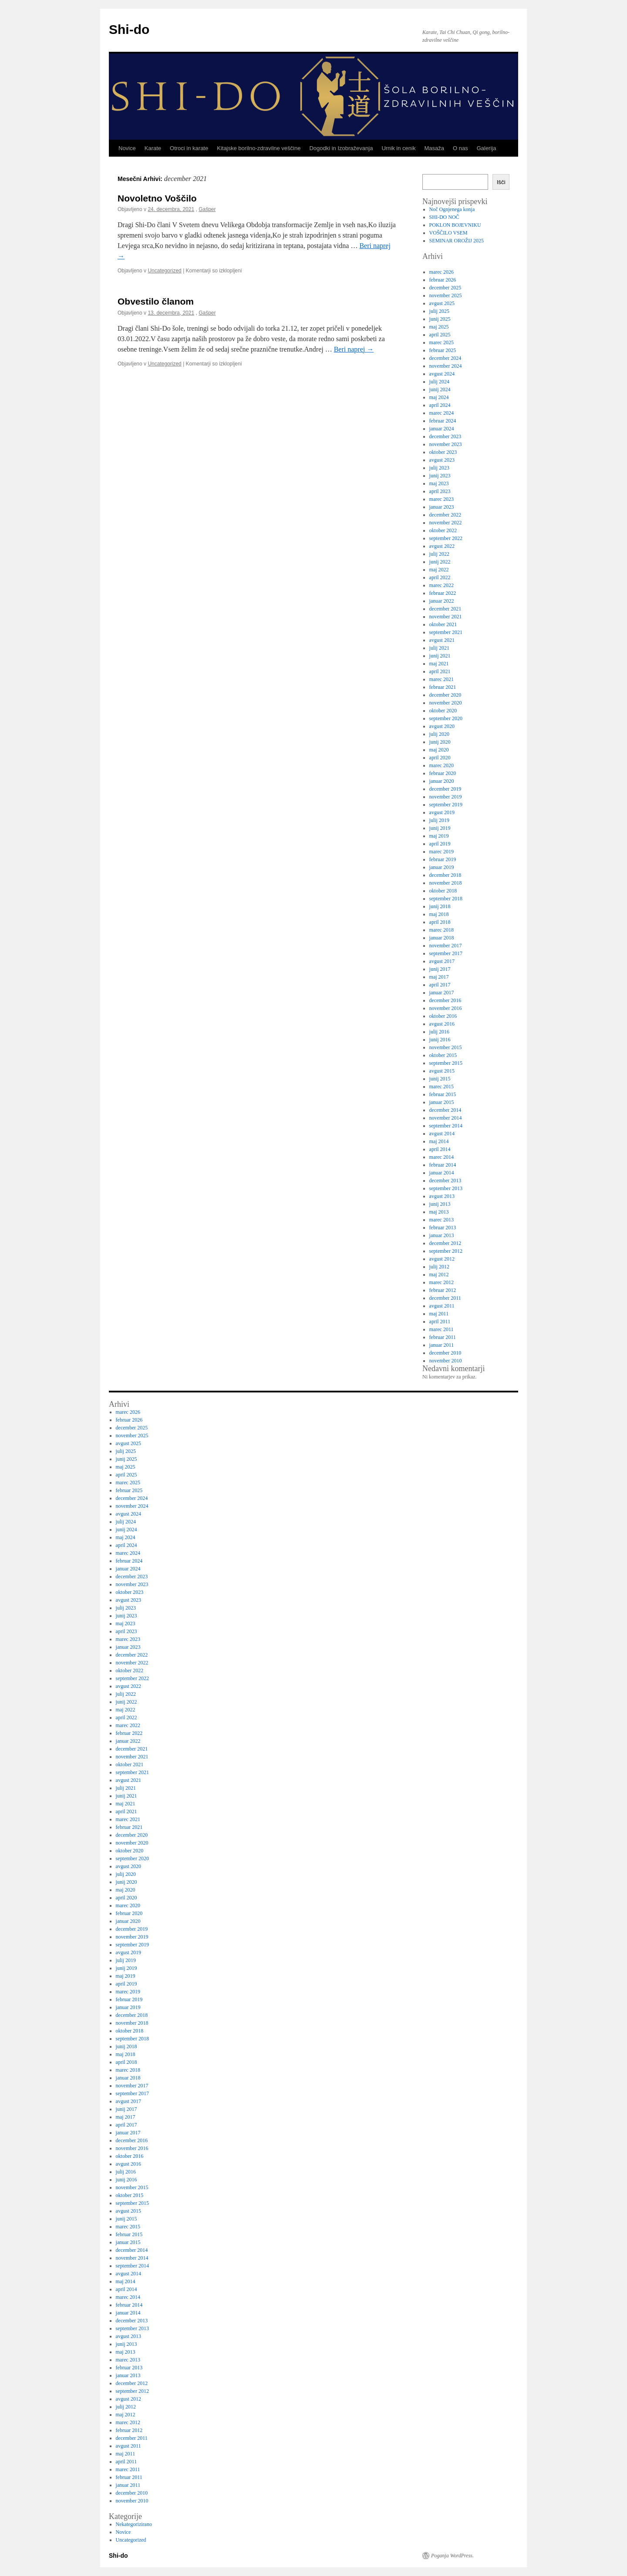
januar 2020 (441, 781)
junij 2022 (440, 562)
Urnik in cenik (398, 148)
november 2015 (445, 1047)
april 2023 (440, 491)
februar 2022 (442, 593)
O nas (460, 148)
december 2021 (445, 609)
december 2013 (445, 1180)
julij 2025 (439, 311)
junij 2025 (440, 319)
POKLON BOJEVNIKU (455, 225)
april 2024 (440, 405)
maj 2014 (439, 1141)
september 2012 (445, 1251)
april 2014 (440, 1149)
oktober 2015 (443, 1055)
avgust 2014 (442, 1133)
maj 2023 (439, 483)
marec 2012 (441, 1282)
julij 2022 (439, 554)
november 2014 (445, 1118)
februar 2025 (442, 350)
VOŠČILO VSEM (448, 233)
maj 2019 (439, 836)
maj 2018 (439, 914)
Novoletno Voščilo (157, 198)
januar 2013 (441, 1235)
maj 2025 (439, 327)
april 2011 (440, 1321)
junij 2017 (440, 969)
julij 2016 (439, 1032)
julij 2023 (439, 468)
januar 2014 (441, 1173)
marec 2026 (441, 272)
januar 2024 (441, 429)
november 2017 (445, 946)
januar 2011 (441, 1345)
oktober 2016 (443, 1016)
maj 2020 (439, 750)
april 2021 (440, 671)
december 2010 (445, 1353)
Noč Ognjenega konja (452, 209)
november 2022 (445, 523)
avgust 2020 (442, 726)
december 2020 (445, 695)
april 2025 (440, 335)
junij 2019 (440, 828)
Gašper (207, 209)
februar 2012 (442, 1290)
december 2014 (445, 1110)
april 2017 (440, 985)
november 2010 (445, 1361)
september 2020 (445, 718)
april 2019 (440, 844)
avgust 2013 (442, 1196)
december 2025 (445, 288)
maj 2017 (439, 977)
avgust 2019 (442, 812)
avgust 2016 (442, 1024)
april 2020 (440, 758)
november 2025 (445, 295)
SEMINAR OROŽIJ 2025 (456, 241)
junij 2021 (440, 656)
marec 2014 (441, 1157)
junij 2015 (440, 1079)
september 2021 (445, 632)
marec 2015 (441, 1086)
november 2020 (445, 703)
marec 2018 (441, 930)
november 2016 (445, 1008)
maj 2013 (439, 1212)
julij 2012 (439, 1267)
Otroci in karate (189, 148)
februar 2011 (442, 1337)
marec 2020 (441, 765)
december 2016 (445, 1000)
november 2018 (445, 883)
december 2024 (445, 358)
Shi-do (129, 29)
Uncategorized (164, 271)
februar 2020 (442, 773)
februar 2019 (442, 859)
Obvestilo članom (156, 301)
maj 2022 (439, 570)
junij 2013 (440, 1204)
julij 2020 (439, 734)
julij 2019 (439, 820)
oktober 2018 (443, 891)
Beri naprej (354, 349)
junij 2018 (440, 906)
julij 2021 (439, 648)
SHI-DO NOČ (444, 217)
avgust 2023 (442, 460)
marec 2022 (441, 585)
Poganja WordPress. (452, 2556)
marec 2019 (441, 852)
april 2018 (440, 922)
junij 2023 (440, 476)
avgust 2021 (442, 640)
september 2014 (445, 1126)
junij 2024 (440, 389)
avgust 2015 (442, 1071)
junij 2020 (440, 742)
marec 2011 (441, 1329)
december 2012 (445, 1243)
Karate (153, 148)
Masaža (434, 148)
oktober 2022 (443, 530)
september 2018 (445, 899)
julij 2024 (439, 382)
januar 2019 (441, 867)
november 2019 (445, 797)
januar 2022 (441, 601)
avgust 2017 (442, 961)
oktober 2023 (443, 452)
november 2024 (445, 366)
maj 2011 (439, 1314)
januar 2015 (441, 1102)
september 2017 (445, 953)
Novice (127, 148)
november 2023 (445, 444)
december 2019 (445, 789)
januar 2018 (441, 938)
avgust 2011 (442, 1306)
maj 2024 (439, 397)
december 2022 (445, 515)
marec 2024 (441, 413)
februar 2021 (442, 687)
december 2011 (445, 1298)
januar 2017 (441, 992)
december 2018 (445, 875)
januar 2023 (441, 507)
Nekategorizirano (134, 2524)
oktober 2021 (443, 624)
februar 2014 (442, 1165)
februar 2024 (442, 421)
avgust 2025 (442, 303)
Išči (501, 182)
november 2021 (445, 617)
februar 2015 (442, 1094)
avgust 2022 (442, 546)
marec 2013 (441, 1220)
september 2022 (445, 538)
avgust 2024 (442, 374)
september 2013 (445, 1188)
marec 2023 (441, 499)
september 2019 (445, 805)
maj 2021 (439, 664)
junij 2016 (440, 1039)
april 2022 (440, 577)
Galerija (486, 148)
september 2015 (445, 1063)
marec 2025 (441, 342)
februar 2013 (442, 1227)
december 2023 (445, 436)
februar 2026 (442, 280)
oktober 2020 (443, 711)
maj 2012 (439, 1274)
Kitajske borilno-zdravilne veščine (258, 148)
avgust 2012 (442, 1259)
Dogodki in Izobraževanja (341, 148)
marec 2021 (441, 679)
